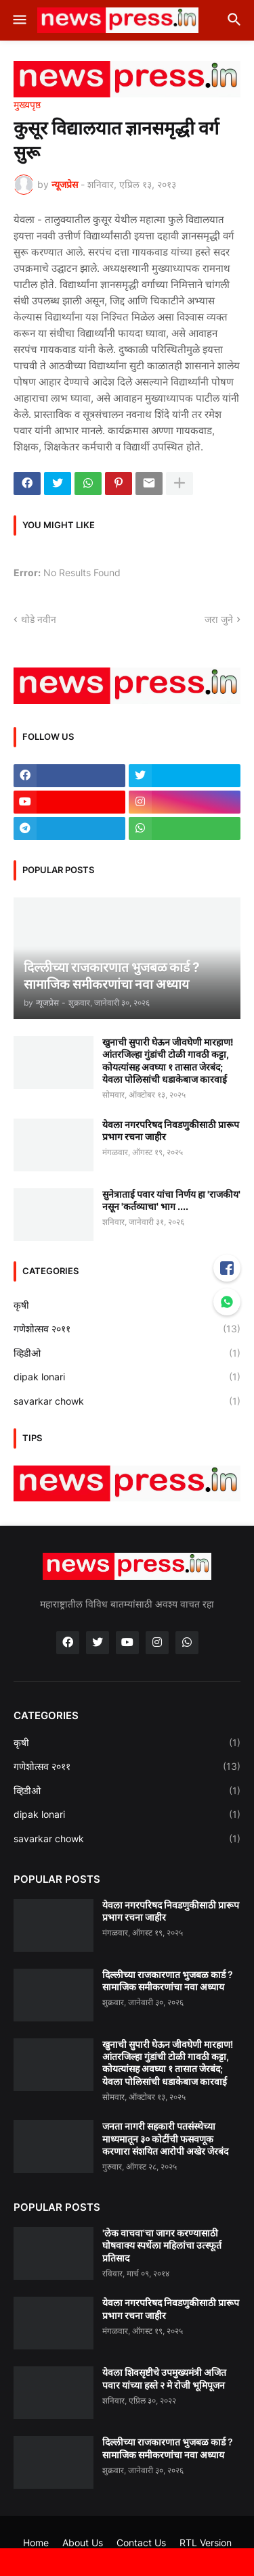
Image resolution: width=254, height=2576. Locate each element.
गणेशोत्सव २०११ (127, 1329)
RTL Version (205, 2542)
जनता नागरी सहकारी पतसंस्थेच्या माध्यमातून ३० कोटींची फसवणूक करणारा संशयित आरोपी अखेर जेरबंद (165, 2138)
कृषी (127, 1305)
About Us (82, 2542)
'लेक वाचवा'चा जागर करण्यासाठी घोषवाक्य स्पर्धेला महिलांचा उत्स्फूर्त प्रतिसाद (161, 2245)
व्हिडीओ (127, 1353)
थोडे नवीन (38, 619)
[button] (18, 20)
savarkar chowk (127, 1401)
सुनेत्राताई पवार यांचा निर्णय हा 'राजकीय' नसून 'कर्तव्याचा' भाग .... (171, 1200)
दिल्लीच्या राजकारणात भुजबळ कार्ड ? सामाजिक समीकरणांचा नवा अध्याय (167, 1980)
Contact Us (141, 2542)
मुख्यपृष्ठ (27, 105)
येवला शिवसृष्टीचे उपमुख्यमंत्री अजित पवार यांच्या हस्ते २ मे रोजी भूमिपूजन (164, 2378)
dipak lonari (127, 1377)
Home (36, 2542)
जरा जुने (219, 619)
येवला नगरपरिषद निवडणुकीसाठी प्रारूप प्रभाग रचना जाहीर (170, 1130)
